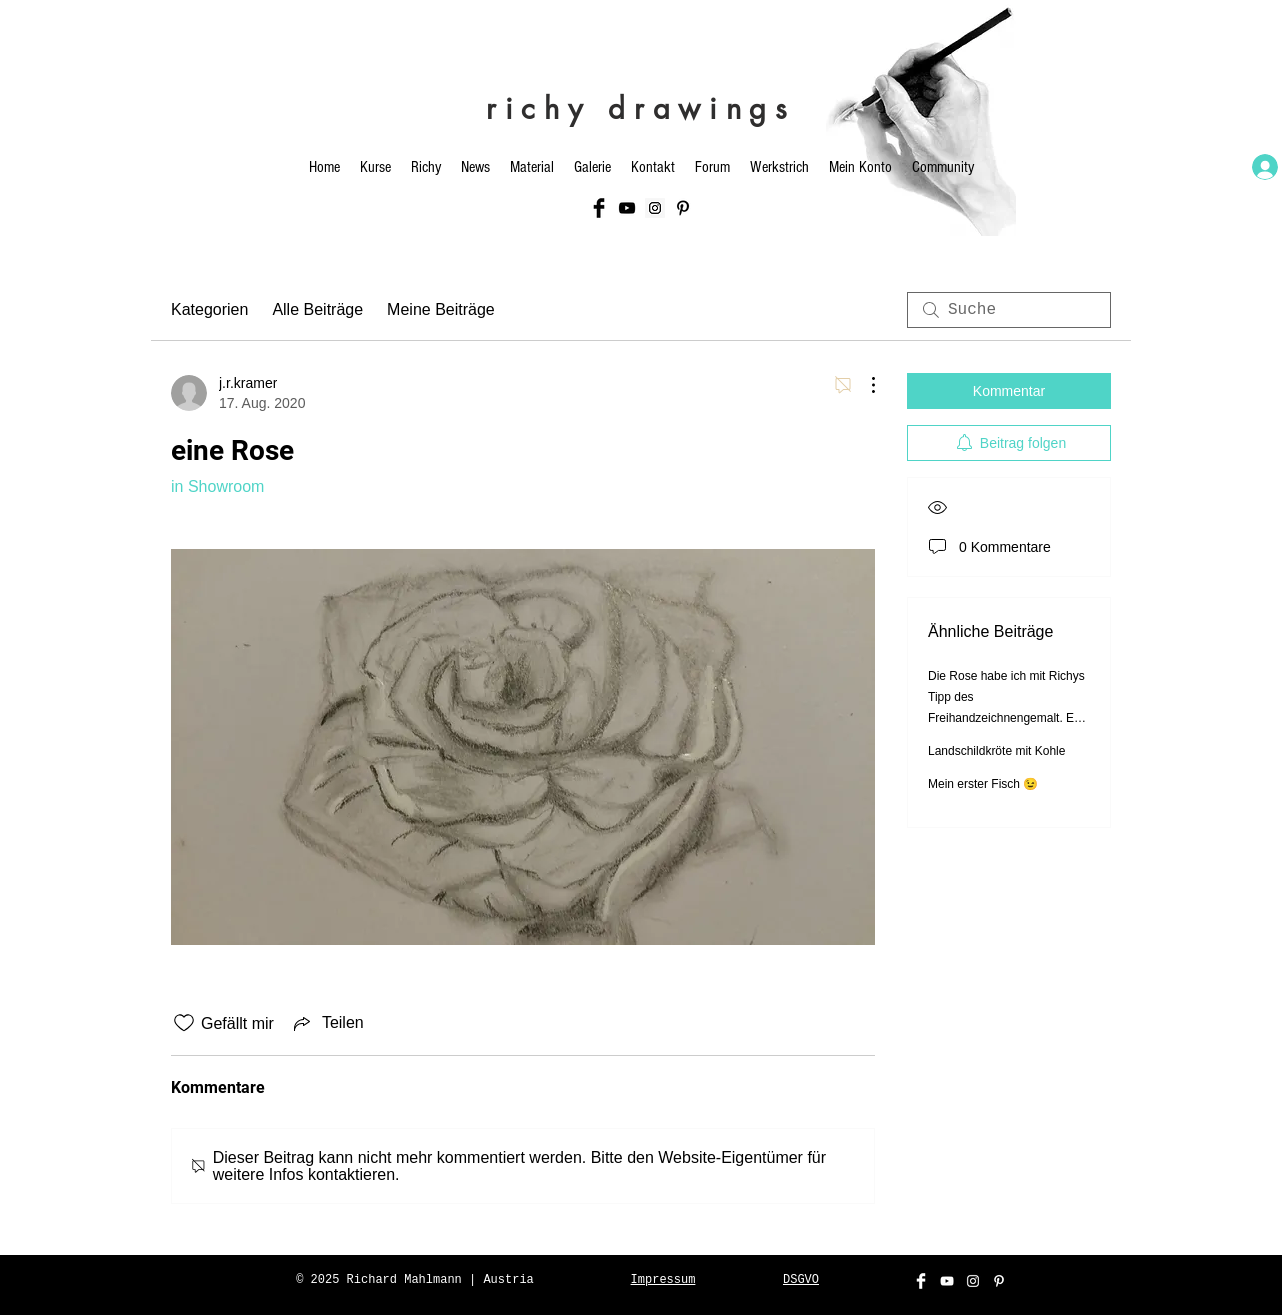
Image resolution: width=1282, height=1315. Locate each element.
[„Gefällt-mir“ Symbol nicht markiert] (184, 1023)
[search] (1009, 310)
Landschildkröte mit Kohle (996, 751)
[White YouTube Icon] (947, 1281)
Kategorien (209, 309)
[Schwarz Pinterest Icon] (683, 208)
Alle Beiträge (317, 309)
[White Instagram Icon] (973, 1281)
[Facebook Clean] (921, 1281)
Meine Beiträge (441, 309)
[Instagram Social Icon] (655, 208)
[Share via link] (327, 1023)
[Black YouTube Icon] (627, 208)
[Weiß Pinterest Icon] (999, 1281)
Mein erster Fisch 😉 (983, 784)
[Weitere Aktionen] (863, 385)
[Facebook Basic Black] (599, 208)
